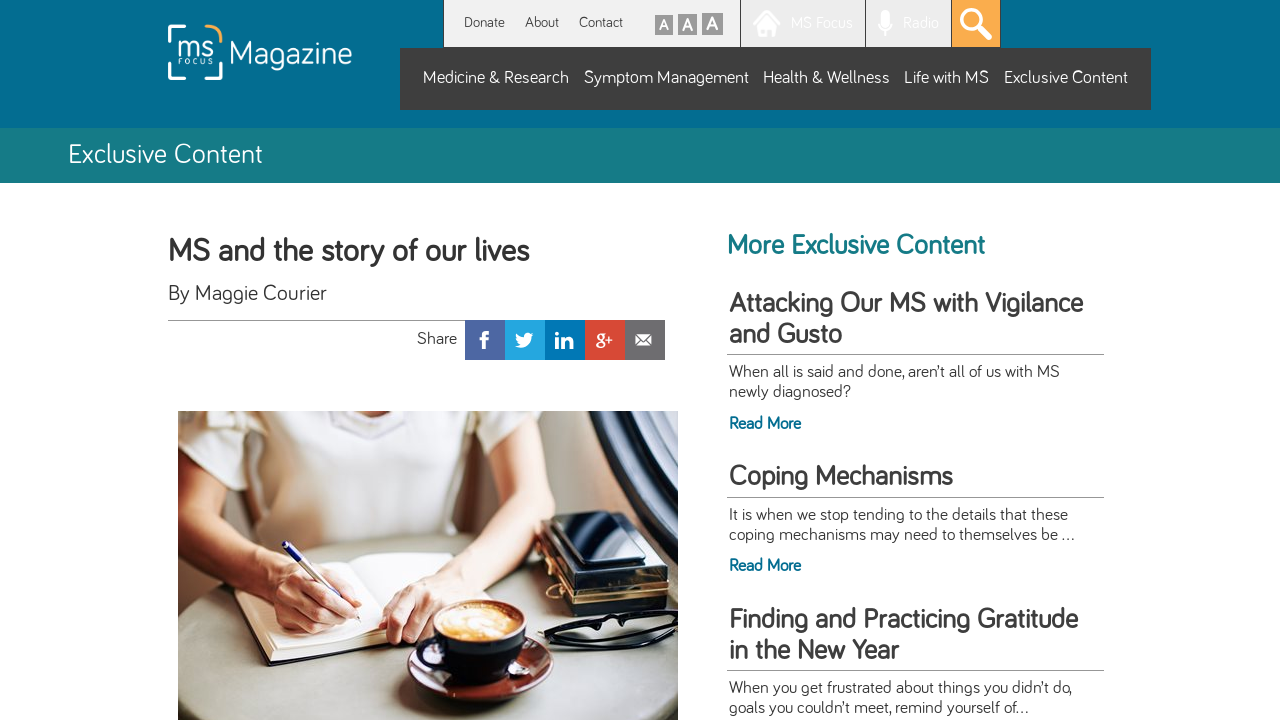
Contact (601, 22)
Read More (765, 424)
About (542, 22)
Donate (484, 22)
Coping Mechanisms (841, 477)
